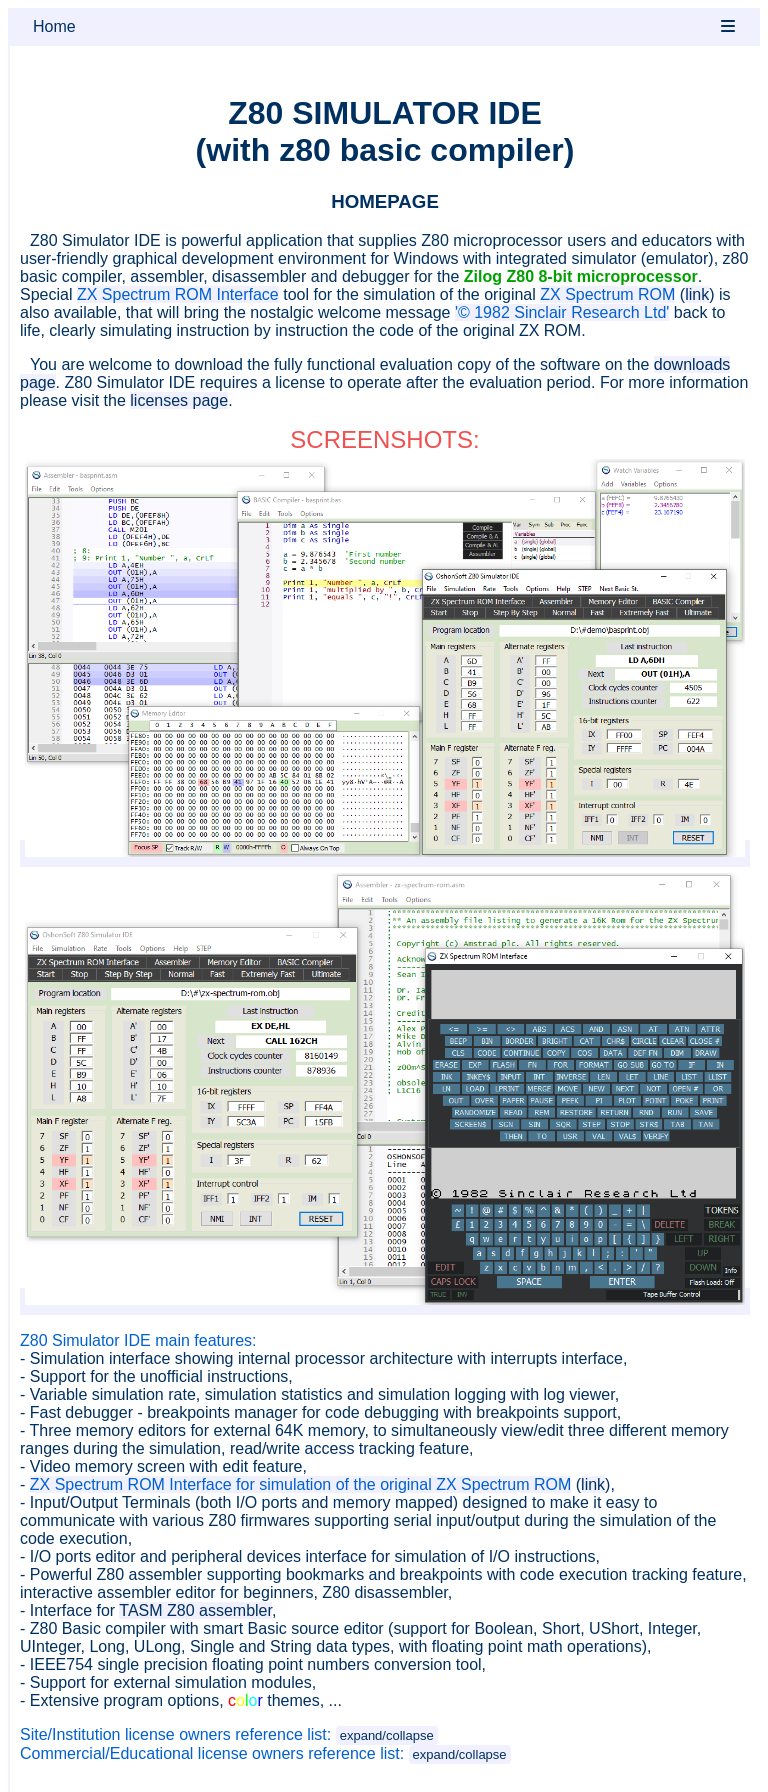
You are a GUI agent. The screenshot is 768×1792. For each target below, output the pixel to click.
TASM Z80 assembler (195, 1610)
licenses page (179, 400)
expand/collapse (387, 1735)
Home (54, 26)
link (697, 294)
